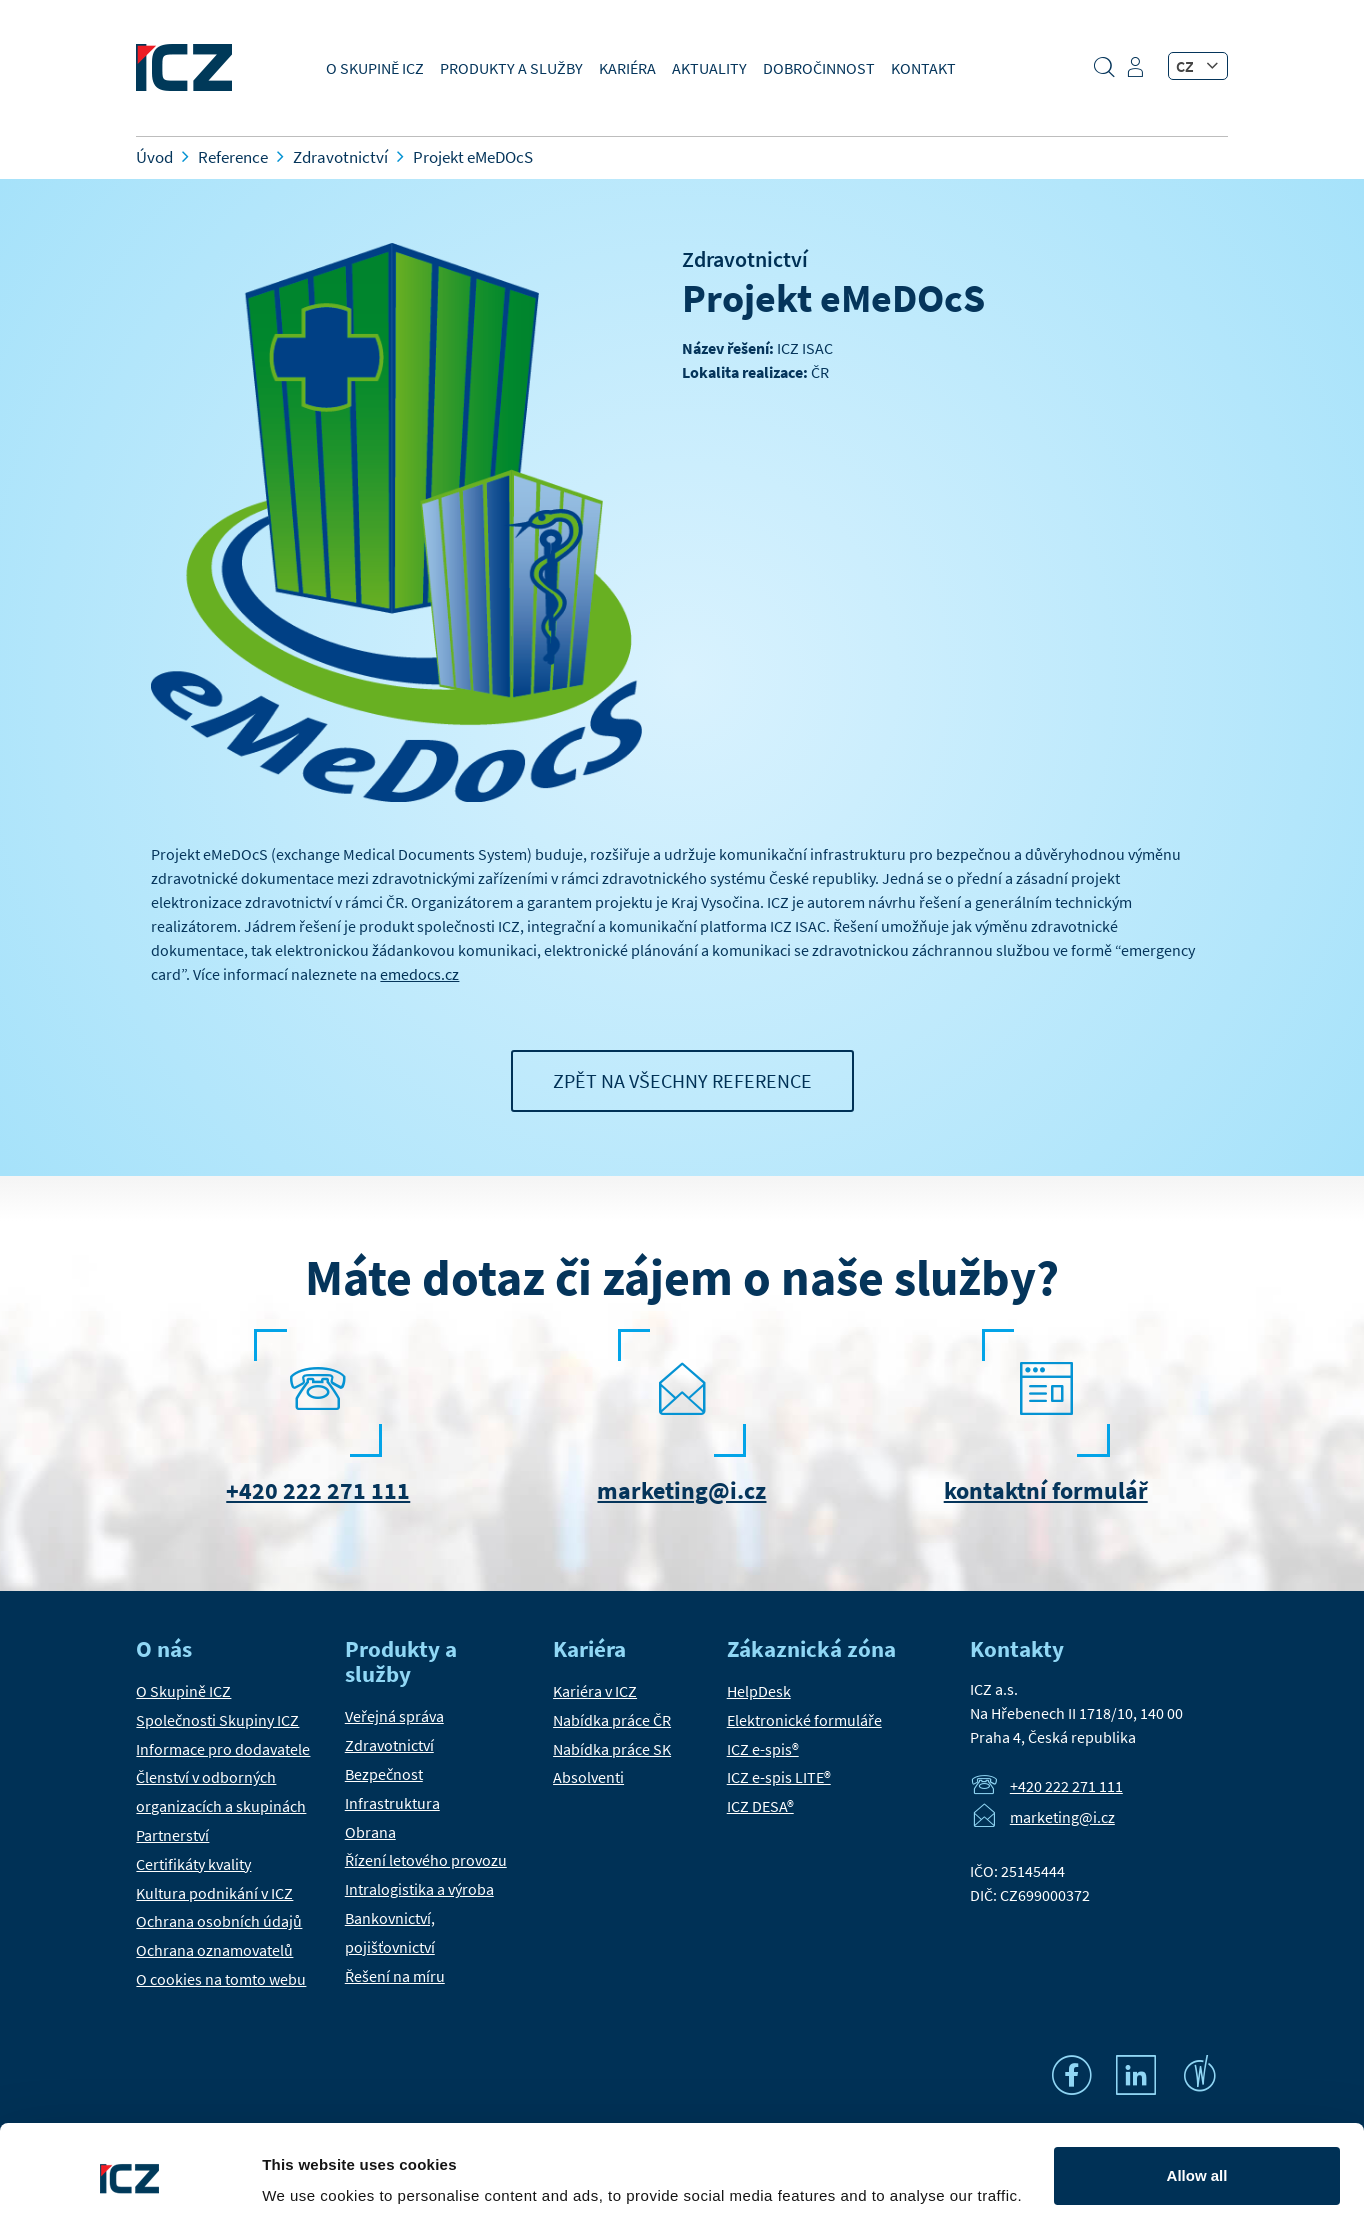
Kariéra (627, 68)
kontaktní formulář (1046, 1490)
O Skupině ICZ (375, 68)
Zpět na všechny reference (682, 1080)
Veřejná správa (394, 1716)
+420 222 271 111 (318, 1490)
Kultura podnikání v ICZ (214, 1893)
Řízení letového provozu (426, 1860)
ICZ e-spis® (763, 1749)
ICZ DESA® (760, 1806)
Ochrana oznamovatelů (214, 1950)
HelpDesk (759, 1691)
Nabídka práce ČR (612, 1720)
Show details (308, 2173)
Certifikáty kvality (193, 1864)
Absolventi (588, 1777)
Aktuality (709, 68)
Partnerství (172, 1835)
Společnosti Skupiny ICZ (217, 1720)
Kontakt (923, 68)
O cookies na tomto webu (221, 1979)
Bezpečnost (384, 1774)
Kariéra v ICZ (595, 1691)
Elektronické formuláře (804, 1720)
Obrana (370, 1832)
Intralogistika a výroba (419, 1889)
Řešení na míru (395, 1976)
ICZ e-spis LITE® (779, 1777)
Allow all (1197, 2098)
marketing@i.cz (681, 1490)
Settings (1197, 2163)
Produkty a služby (511, 68)
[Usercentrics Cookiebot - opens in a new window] (129, 2178)
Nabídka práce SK (612, 1749)
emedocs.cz (419, 974)
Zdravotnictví (745, 259)
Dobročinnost (819, 68)
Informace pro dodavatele (223, 1749)
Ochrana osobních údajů (219, 1921)
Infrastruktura (392, 1803)
